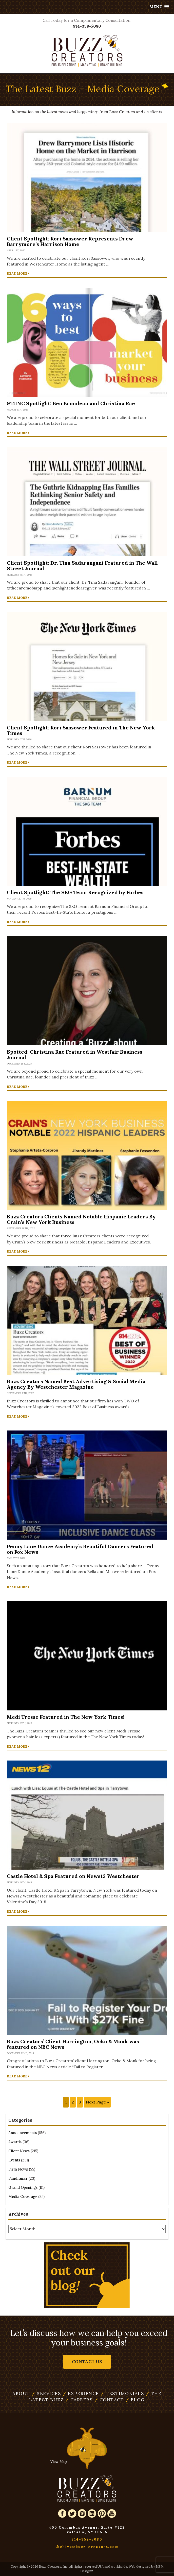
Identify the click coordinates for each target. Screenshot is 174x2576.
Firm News (18, 2169)
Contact (109, 2400)
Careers (79, 2400)
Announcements (22, 2132)
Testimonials (122, 2393)
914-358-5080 (87, 26)
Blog (135, 2400)
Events (14, 2160)
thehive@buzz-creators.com (87, 2547)
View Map (59, 2461)
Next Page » (97, 2101)
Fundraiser (18, 2178)
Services (46, 2393)
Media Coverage (22, 2196)
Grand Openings (22, 2187)
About (21, 2393)
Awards (15, 2141)
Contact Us (87, 2361)
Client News (19, 2151)
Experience (81, 2393)
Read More (18, 273)
